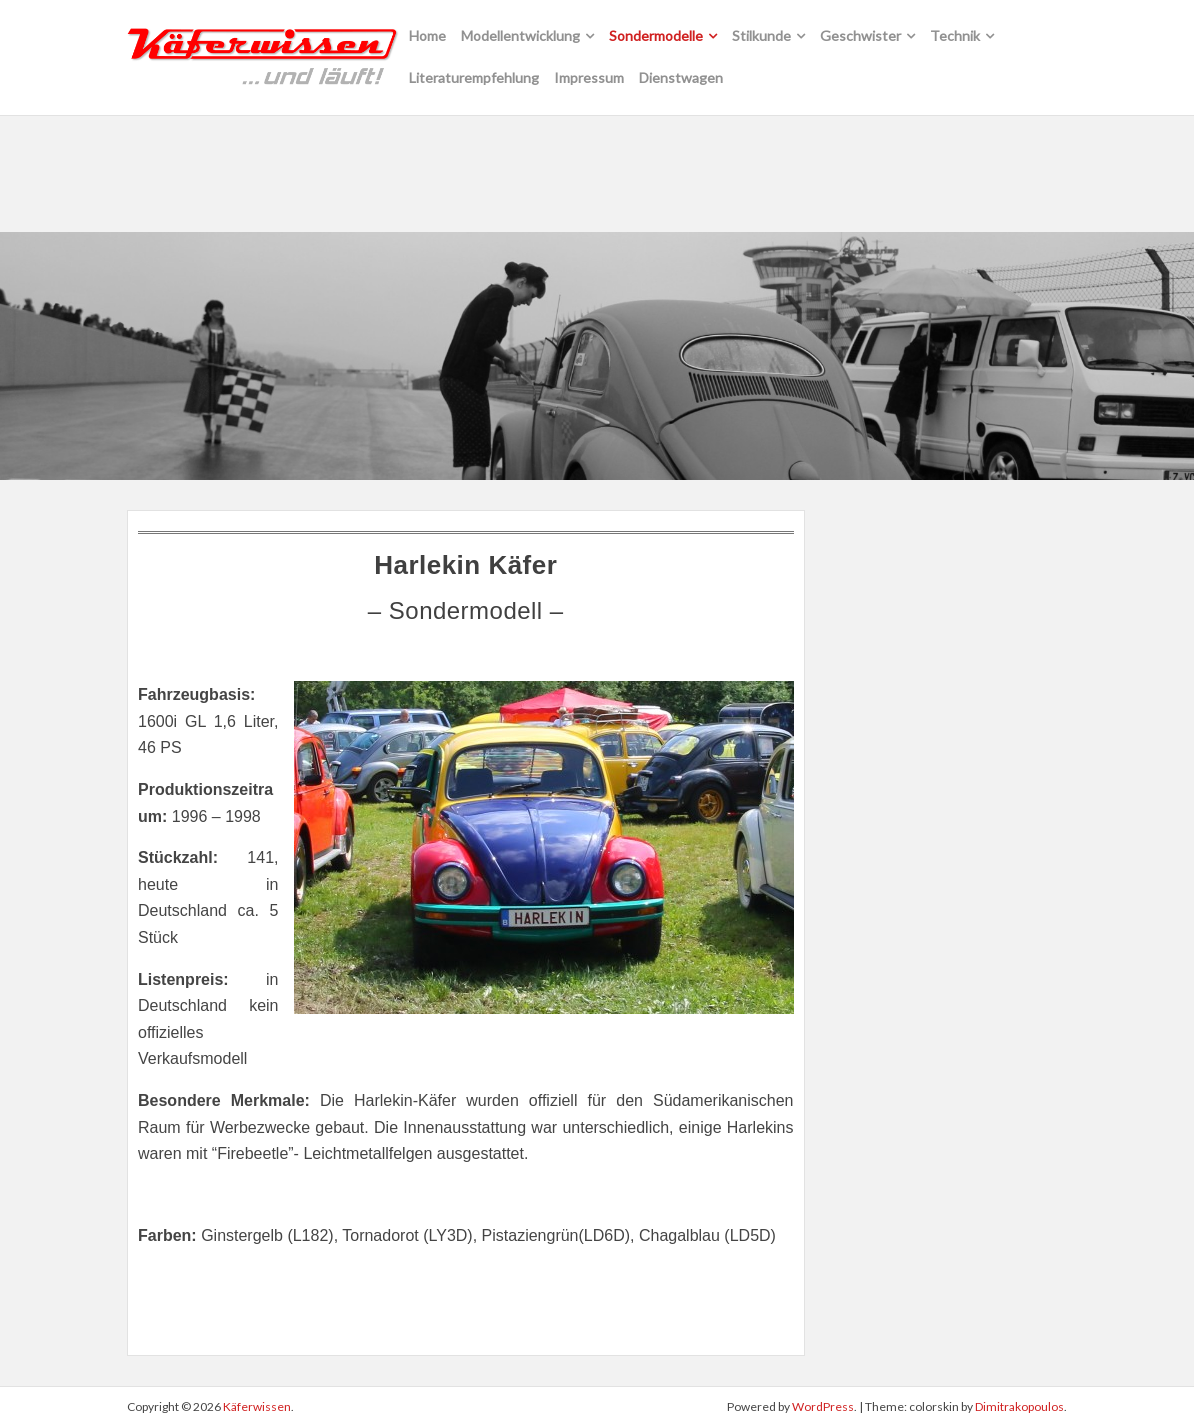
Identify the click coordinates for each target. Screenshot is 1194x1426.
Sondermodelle (656, 35)
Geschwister (860, 35)
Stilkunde (761, 35)
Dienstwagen (681, 77)
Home (427, 35)
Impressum (589, 77)
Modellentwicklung (520, 35)
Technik (955, 35)
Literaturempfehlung (474, 77)
